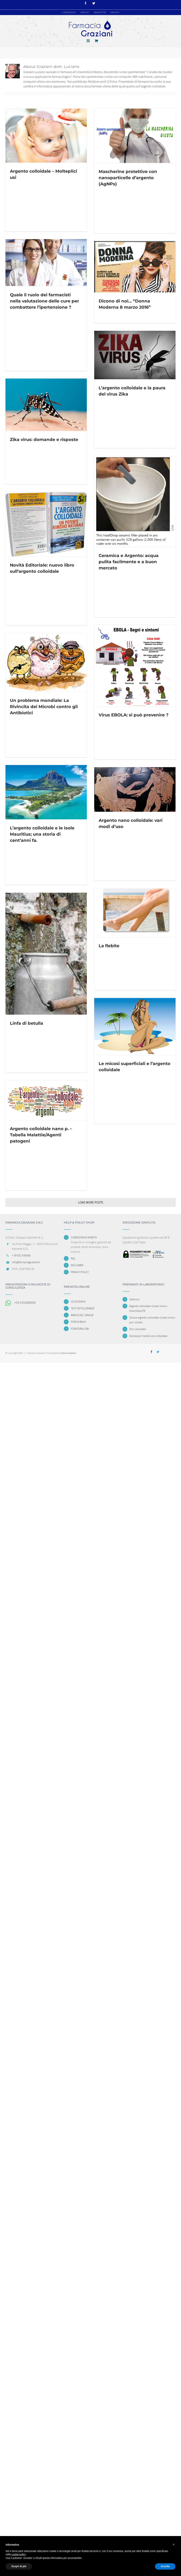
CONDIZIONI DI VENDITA (84, 1237)
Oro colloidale (137, 1329)
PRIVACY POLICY (80, 1272)
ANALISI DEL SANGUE (82, 1315)
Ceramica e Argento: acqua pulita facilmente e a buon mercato (129, 561)
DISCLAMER (77, 1265)
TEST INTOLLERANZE (83, 1308)
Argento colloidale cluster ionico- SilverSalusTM (148, 1308)
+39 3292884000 (25, 1302)
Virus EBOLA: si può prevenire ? (133, 714)
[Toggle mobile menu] (88, 41)
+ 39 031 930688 (21, 1255)
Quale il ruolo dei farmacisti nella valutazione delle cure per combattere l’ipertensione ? (44, 301)
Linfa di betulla (26, 1023)
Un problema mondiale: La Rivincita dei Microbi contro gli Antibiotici (44, 706)
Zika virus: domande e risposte (44, 439)
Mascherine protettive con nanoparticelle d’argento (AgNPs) (128, 177)
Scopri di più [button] (18, 2566)
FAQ (73, 1258)
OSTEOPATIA (78, 1301)
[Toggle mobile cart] (96, 41)
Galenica (134, 1299)
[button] (173, 2544)
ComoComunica (68, 1353)
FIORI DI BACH (78, 1321)
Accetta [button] (165, 2566)
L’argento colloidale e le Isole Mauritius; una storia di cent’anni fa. (42, 834)
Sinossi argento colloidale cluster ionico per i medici (152, 1320)
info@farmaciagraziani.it (26, 1262)
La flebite (109, 945)
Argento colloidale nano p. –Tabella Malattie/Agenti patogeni (41, 1135)
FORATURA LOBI (80, 1328)
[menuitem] (68, 12)
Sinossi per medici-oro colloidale (148, 1336)
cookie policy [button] (18, 2554)
